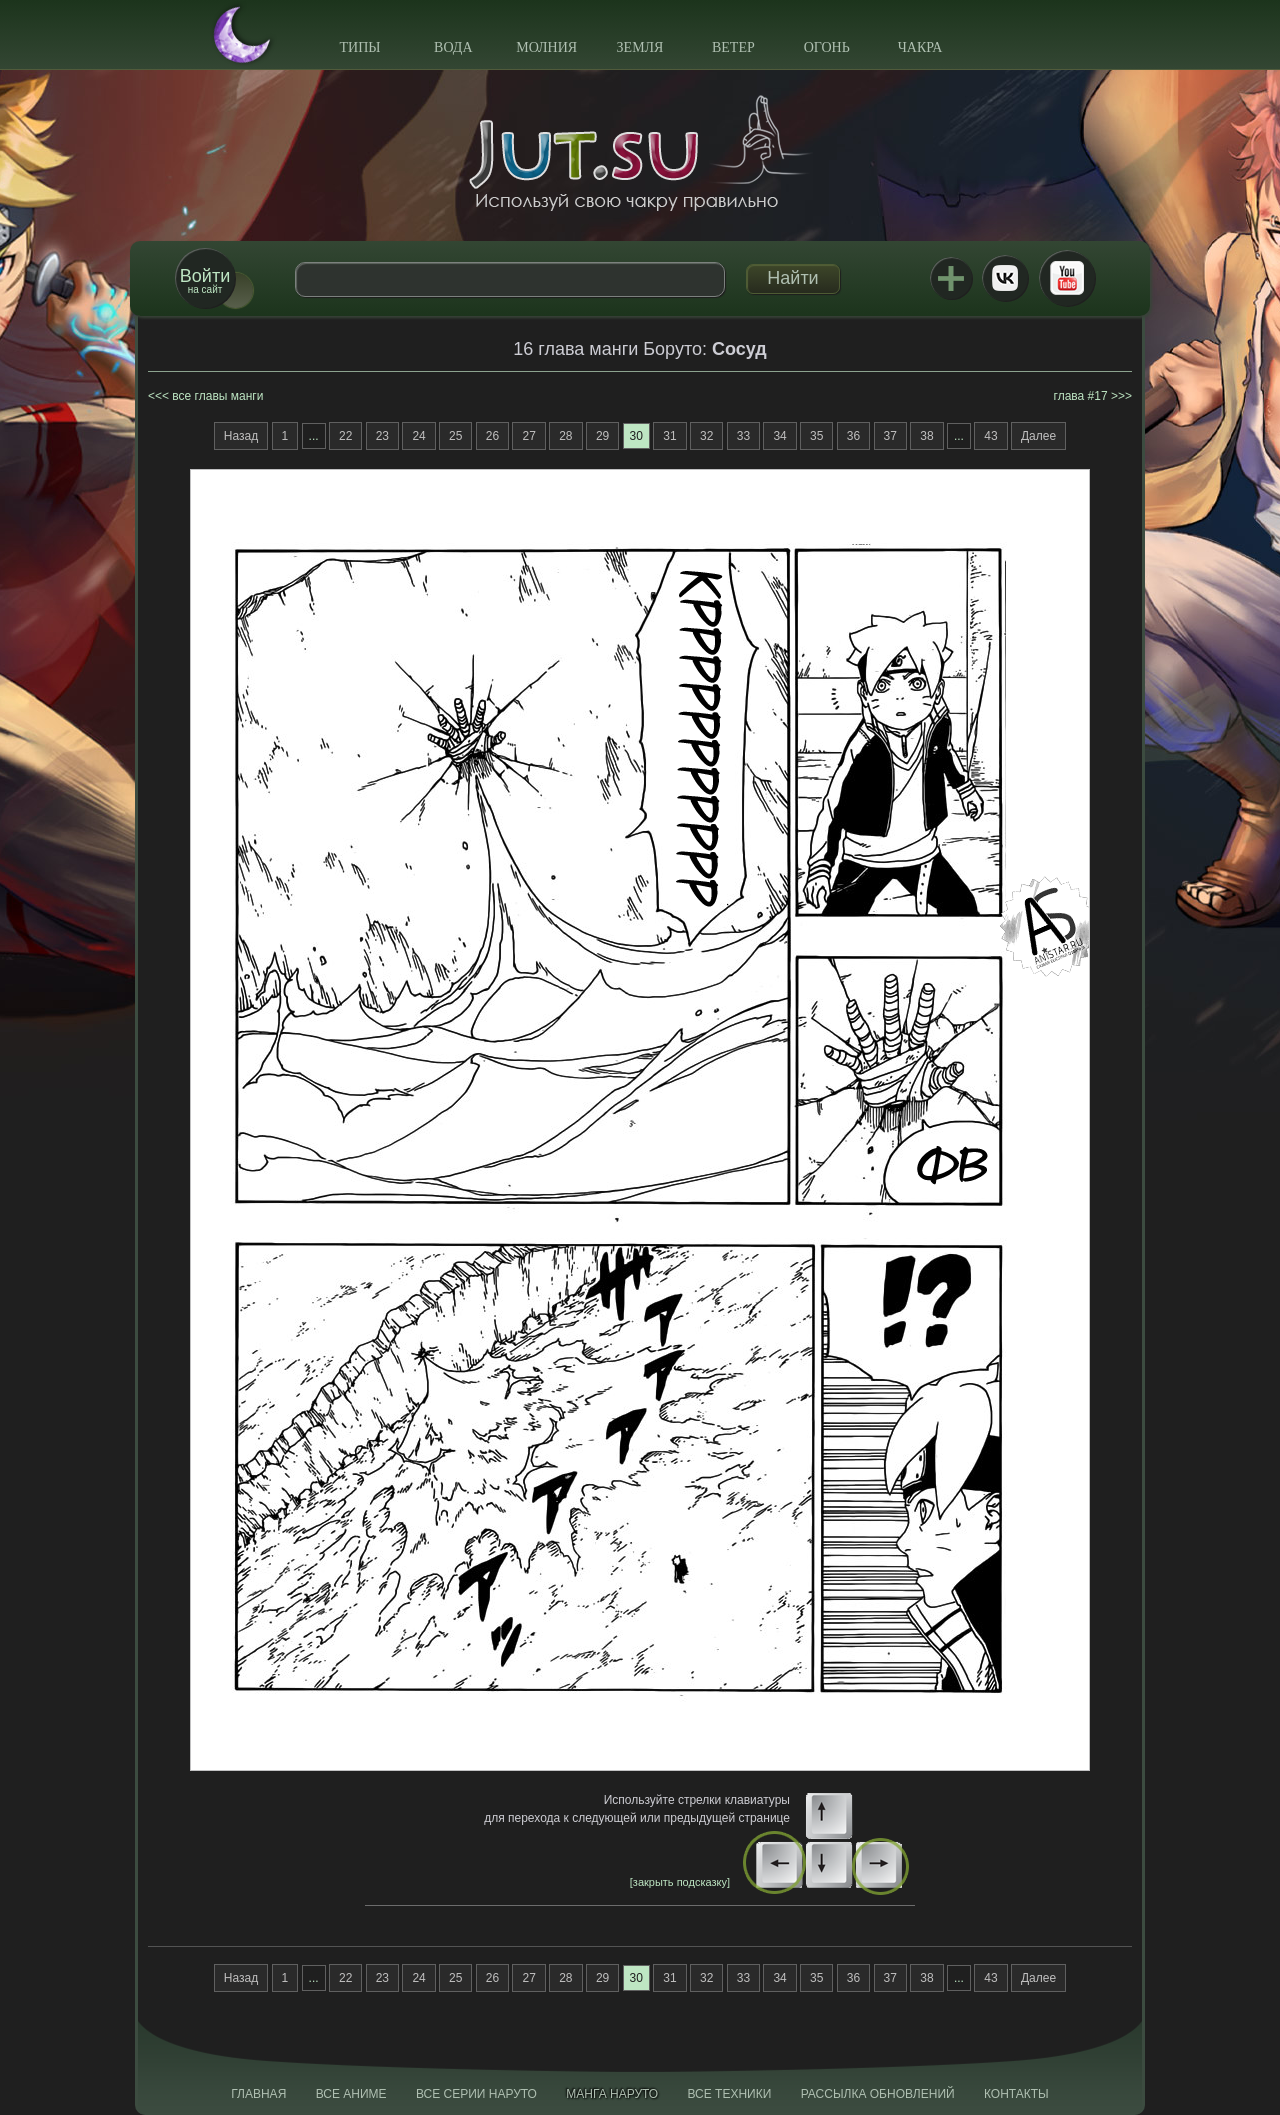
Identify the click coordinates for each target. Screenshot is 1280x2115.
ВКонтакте (1005, 278)
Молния (546, 47)
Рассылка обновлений (878, 2094)
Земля (640, 47)
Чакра (920, 47)
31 (669, 436)
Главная (258, 2094)
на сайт (205, 280)
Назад (241, 436)
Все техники (729, 2094)
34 (779, 436)
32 (706, 436)
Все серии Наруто (476, 2094)
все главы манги (217, 396)
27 (528, 436)
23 (382, 436)
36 (853, 436)
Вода (453, 47)
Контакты (1016, 2094)
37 (890, 436)
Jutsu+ (951, 278)
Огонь (827, 47)
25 (455, 436)
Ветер (733, 47)
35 (816, 436)
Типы (359, 47)
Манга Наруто (612, 2094)
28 (565, 436)
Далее (1038, 436)
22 (345, 436)
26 (492, 436)
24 (418, 436)
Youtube (1067, 278)
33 (743, 436)
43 (990, 436)
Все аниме (351, 2094)
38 (926, 436)
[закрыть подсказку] (680, 1882)
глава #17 (1081, 396)
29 (602, 436)
